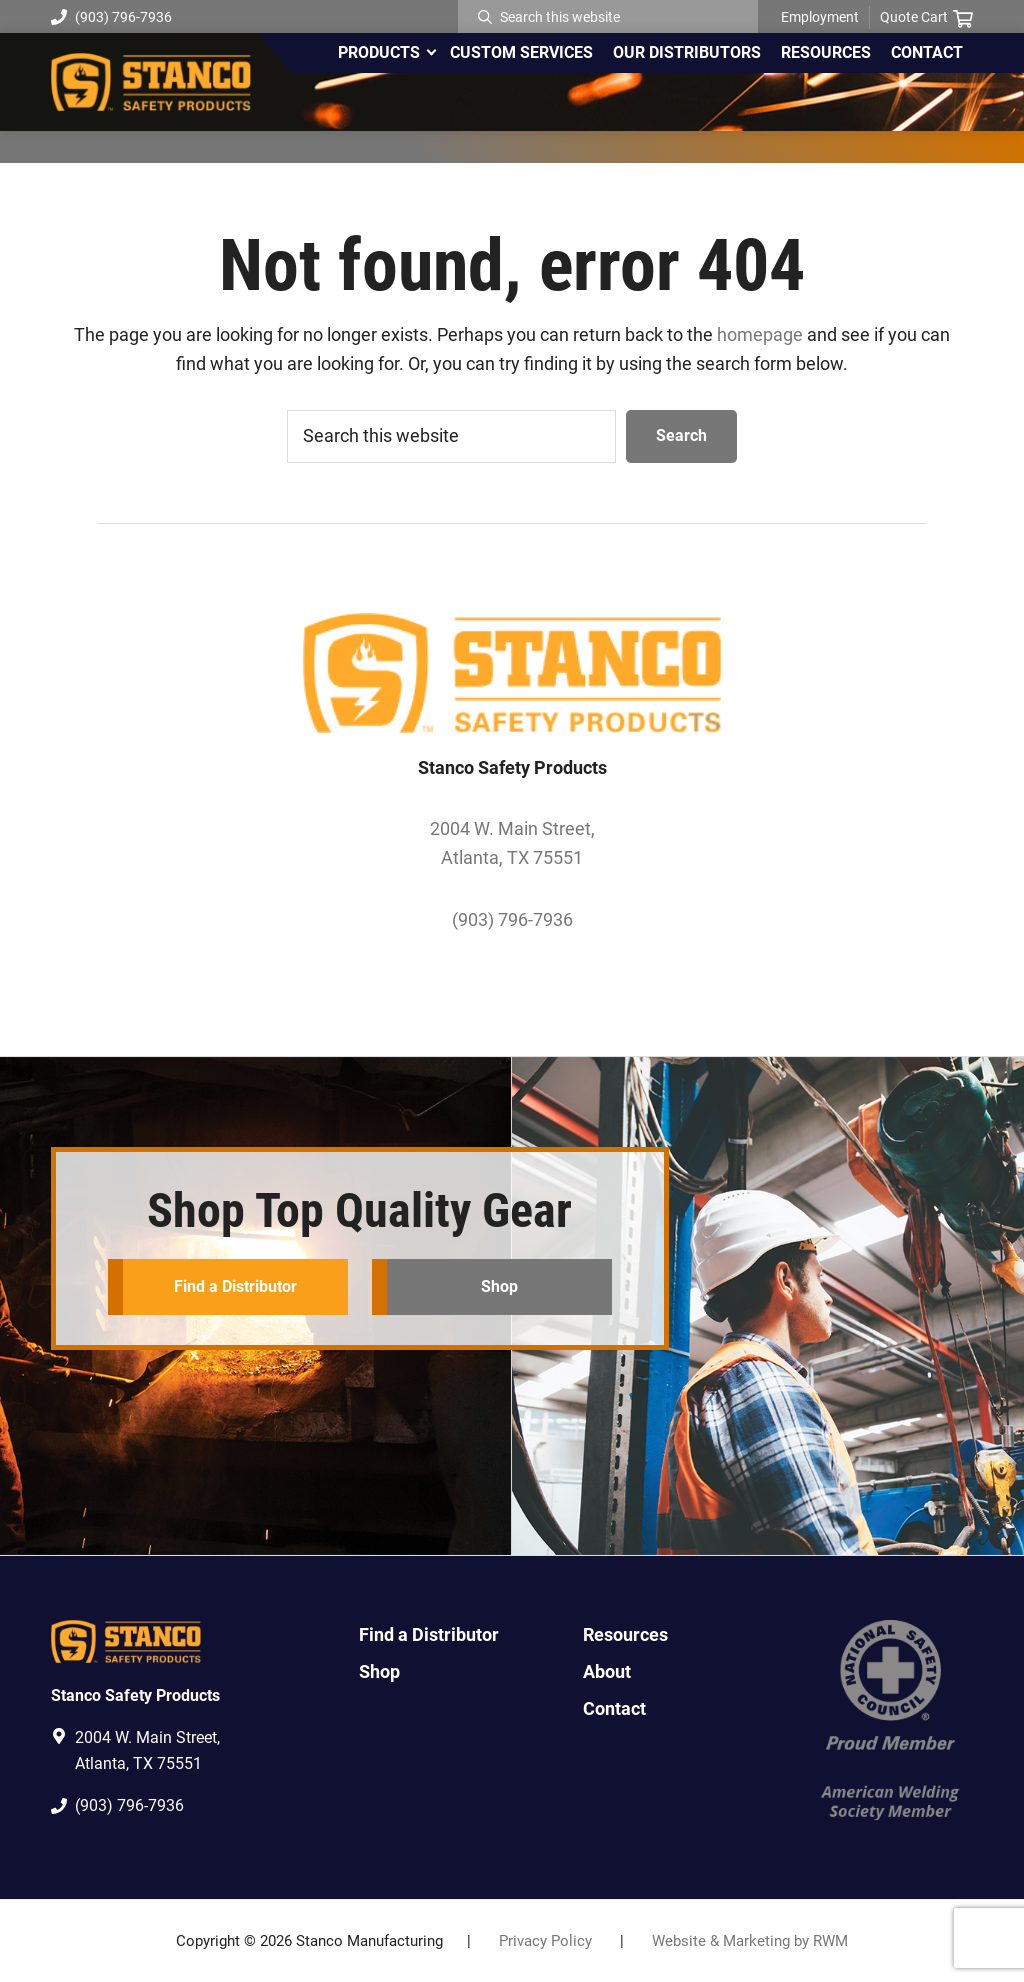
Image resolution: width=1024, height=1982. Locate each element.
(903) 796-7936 (111, 17)
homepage (760, 334)
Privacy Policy (545, 1941)
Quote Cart (926, 18)
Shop (499, 1286)
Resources (625, 1634)
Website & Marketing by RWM (750, 1941)
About (607, 1671)
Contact (614, 1708)
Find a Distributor (235, 1286)
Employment (820, 17)
